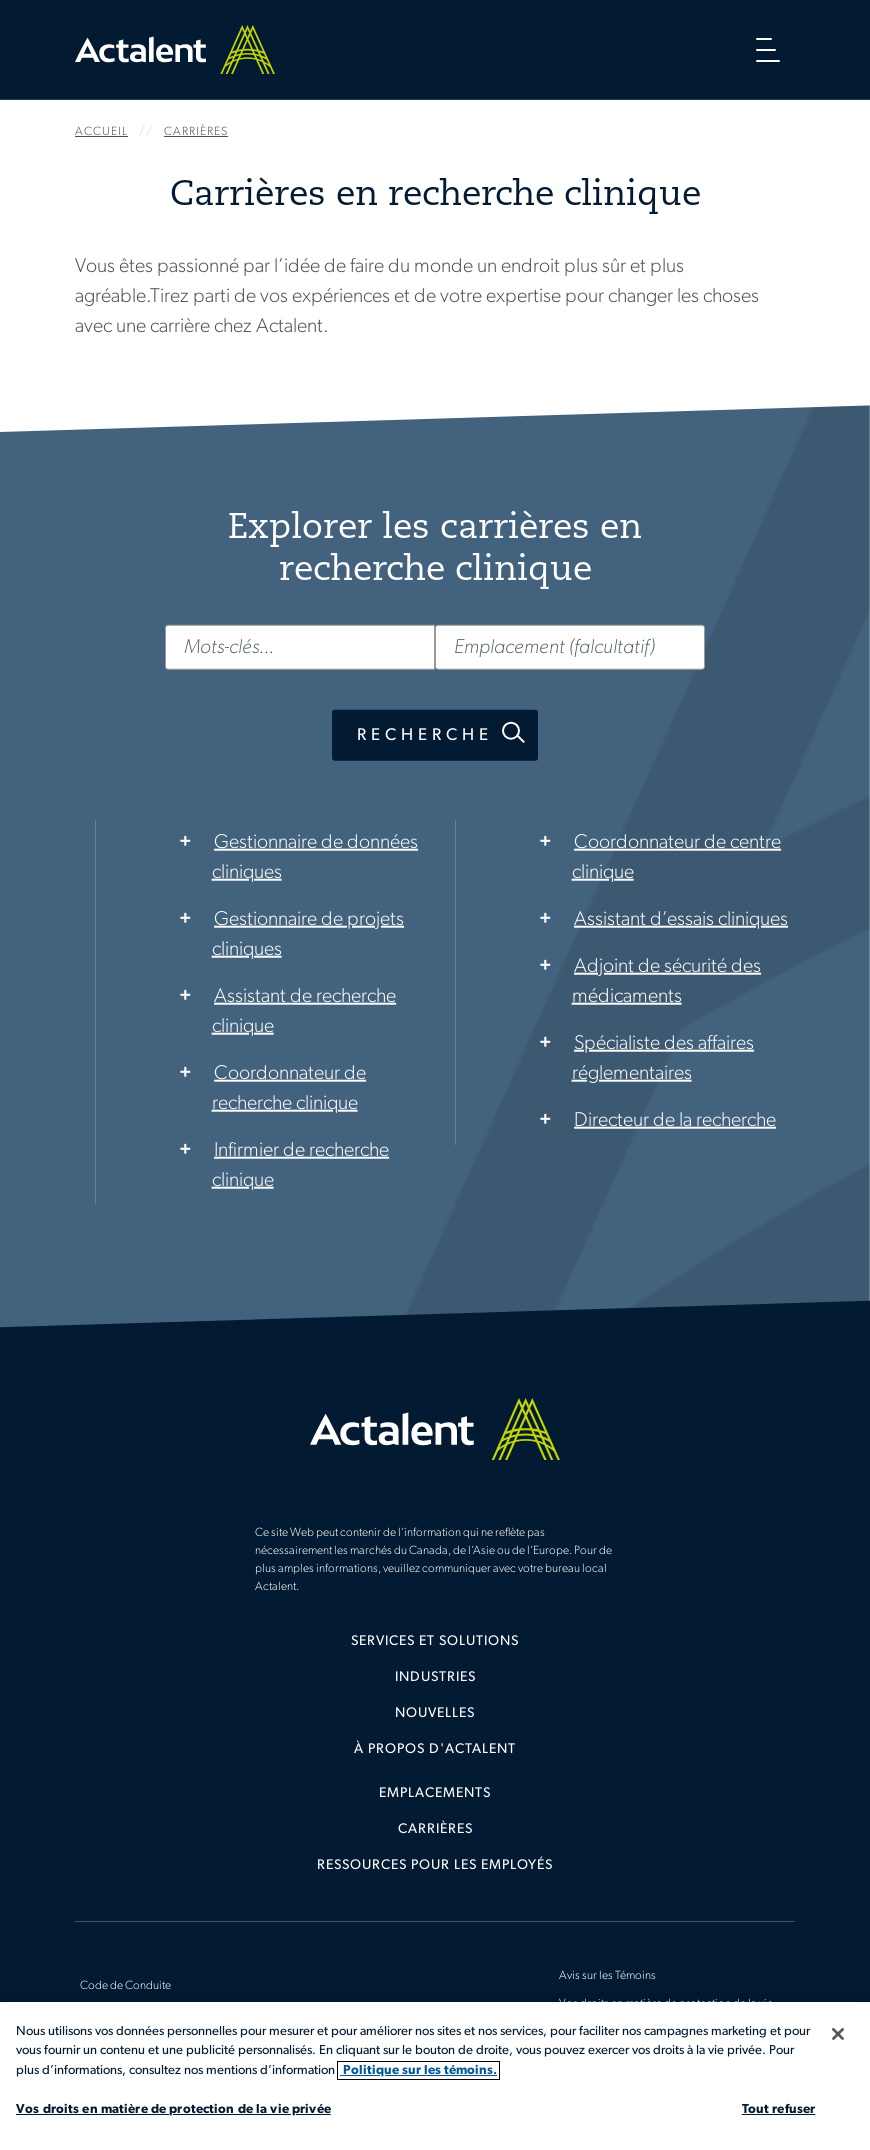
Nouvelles (435, 1713)
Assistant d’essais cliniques (681, 919)
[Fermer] (838, 2034)
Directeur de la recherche (675, 1120)
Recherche (425, 734)
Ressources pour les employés (435, 1865)
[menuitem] (435, 1649)
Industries (435, 1677)
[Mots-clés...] (300, 646)
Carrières (435, 1829)
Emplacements (435, 1793)
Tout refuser (779, 2109)
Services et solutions (435, 1641)
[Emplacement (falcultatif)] (570, 646)
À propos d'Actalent (435, 1749)
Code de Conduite (125, 1986)
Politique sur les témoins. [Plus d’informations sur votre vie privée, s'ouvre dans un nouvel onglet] (418, 2070)
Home (175, 49)
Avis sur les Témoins (607, 1976)
